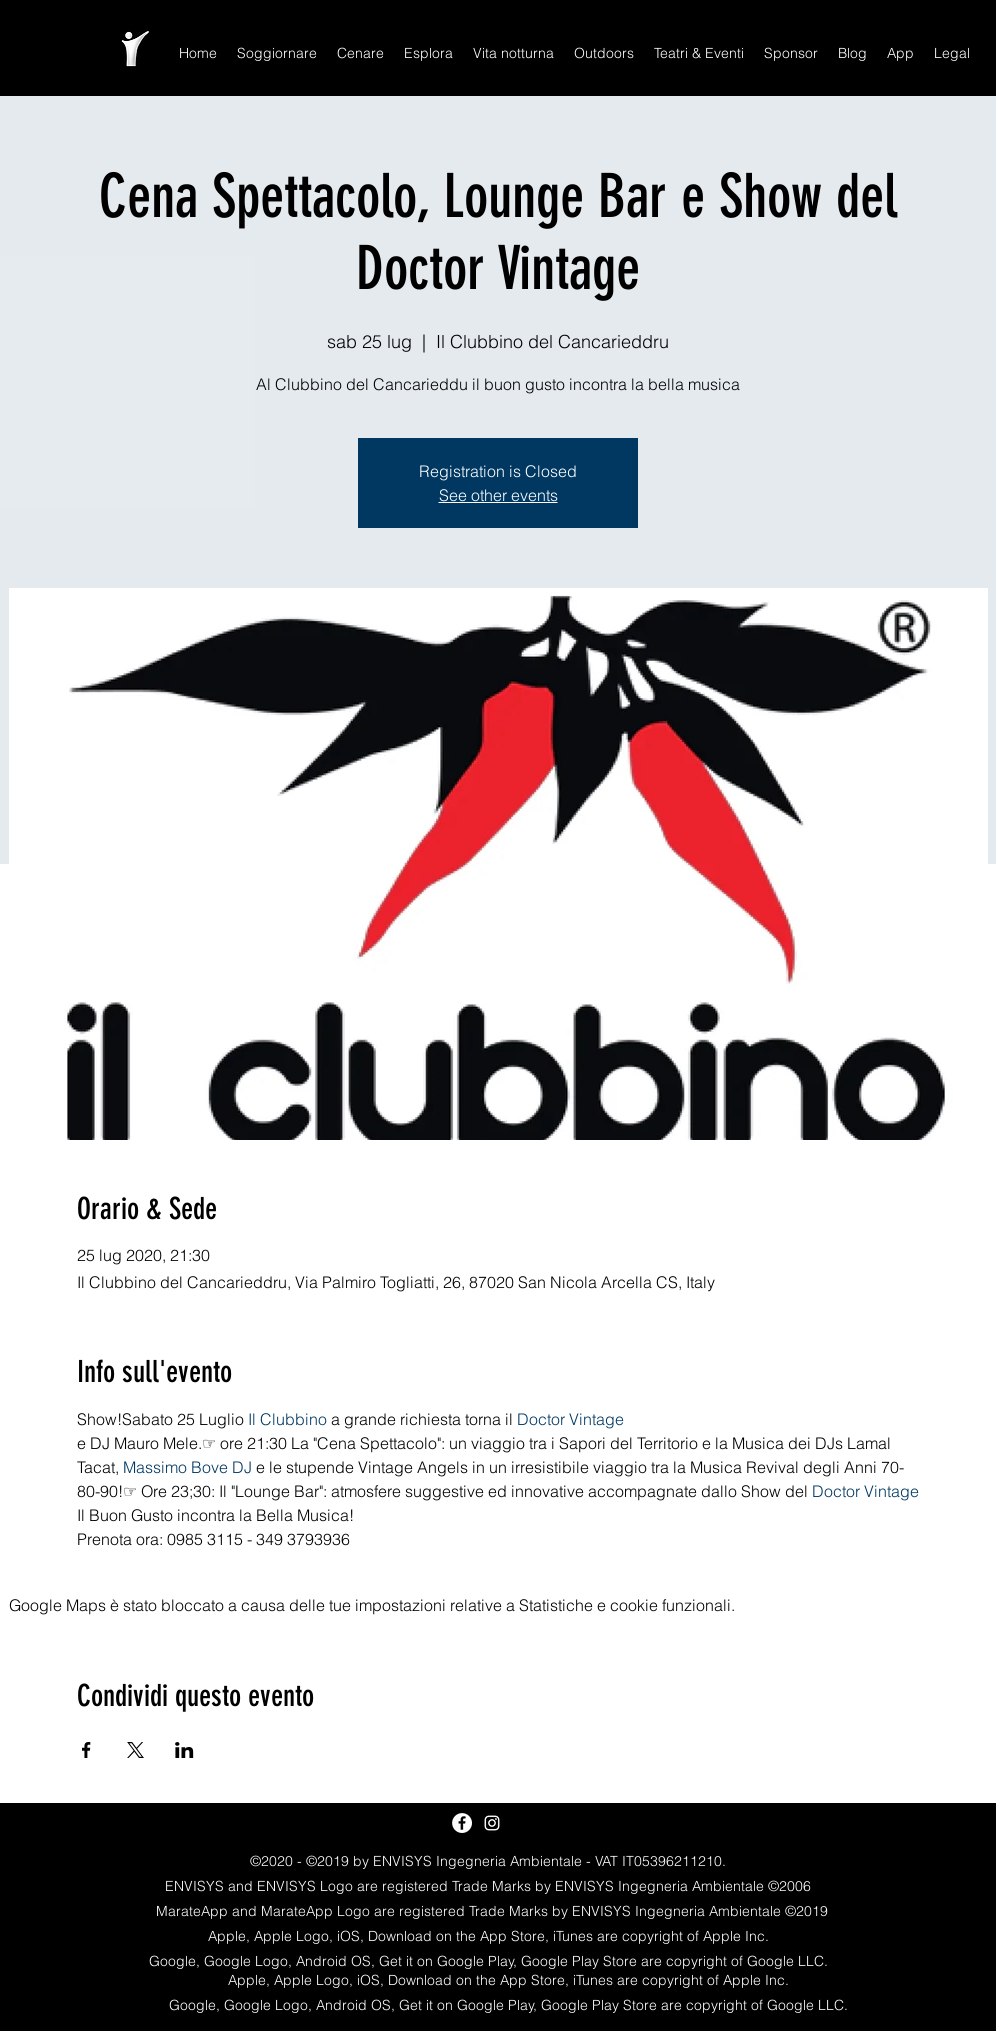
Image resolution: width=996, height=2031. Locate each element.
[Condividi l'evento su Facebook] (86, 1750)
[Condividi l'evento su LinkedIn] (184, 1750)
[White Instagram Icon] (492, 1823)
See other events (498, 495)
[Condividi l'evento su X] (135, 1750)
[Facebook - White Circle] (462, 1823)
